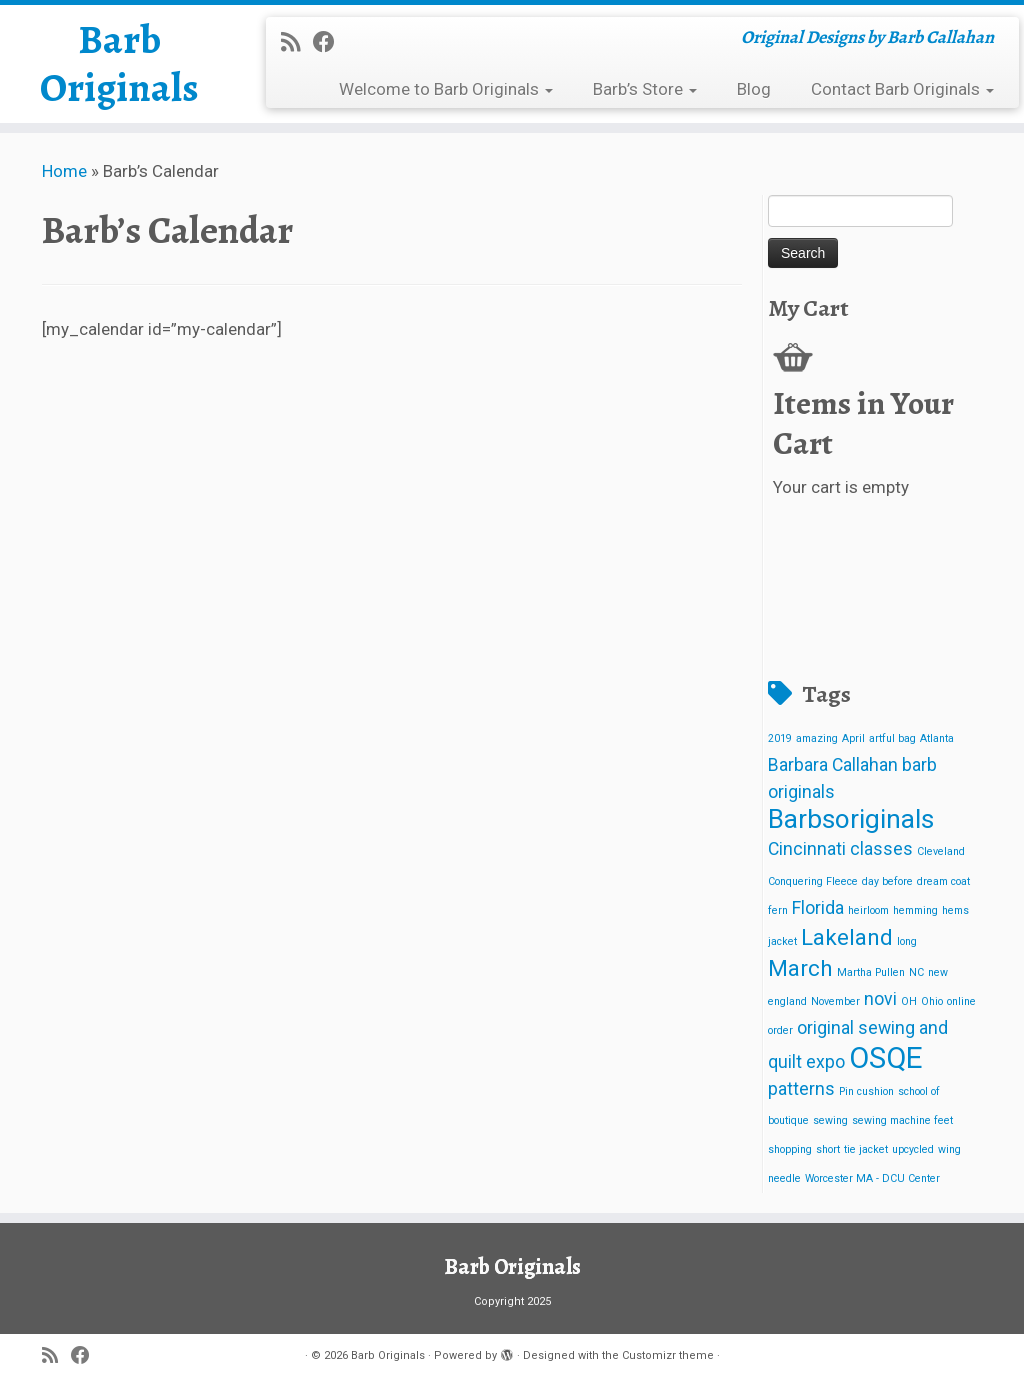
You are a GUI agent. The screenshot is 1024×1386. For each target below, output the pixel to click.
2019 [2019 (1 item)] (780, 738)
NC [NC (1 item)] (916, 972)
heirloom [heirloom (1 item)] (868, 910)
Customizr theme (668, 1355)
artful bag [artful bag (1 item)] (892, 738)
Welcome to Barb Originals (446, 89)
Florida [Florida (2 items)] (818, 908)
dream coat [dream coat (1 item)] (943, 881)
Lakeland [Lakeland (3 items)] (847, 937)
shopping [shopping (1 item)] (790, 1149)
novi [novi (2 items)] (880, 999)
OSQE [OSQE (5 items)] (886, 1058)
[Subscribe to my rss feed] (297, 42)
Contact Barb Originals (902, 89)
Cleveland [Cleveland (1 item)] (941, 851)
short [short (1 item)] (828, 1149)
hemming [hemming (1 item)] (915, 910)
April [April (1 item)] (853, 738)
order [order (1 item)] (780, 1030)
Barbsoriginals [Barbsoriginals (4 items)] (851, 819)
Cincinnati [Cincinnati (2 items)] (807, 849)
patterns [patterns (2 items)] (801, 1089)
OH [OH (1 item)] (909, 1001)
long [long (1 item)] (907, 941)
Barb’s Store (645, 89)
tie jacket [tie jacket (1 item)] (866, 1149)
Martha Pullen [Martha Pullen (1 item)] (871, 972)
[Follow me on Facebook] (330, 42)
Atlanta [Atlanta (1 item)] (937, 738)
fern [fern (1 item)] (778, 910)
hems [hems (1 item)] (955, 910)
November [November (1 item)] (835, 1001)
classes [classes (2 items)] (881, 849)
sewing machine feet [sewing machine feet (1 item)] (902, 1120)
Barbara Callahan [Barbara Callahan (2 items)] (833, 765)
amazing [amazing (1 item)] (817, 738)
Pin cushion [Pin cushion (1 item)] (866, 1091)
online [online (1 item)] (961, 1001)
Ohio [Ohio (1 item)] (932, 1001)
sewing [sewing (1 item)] (830, 1120)
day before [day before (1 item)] (887, 881)
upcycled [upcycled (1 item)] (913, 1149)
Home (64, 171)
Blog (754, 89)
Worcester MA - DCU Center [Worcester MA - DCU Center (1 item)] (872, 1178)
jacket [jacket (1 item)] (782, 941)
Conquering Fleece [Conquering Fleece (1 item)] (813, 881)
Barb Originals (119, 64)
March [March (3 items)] (800, 968)
